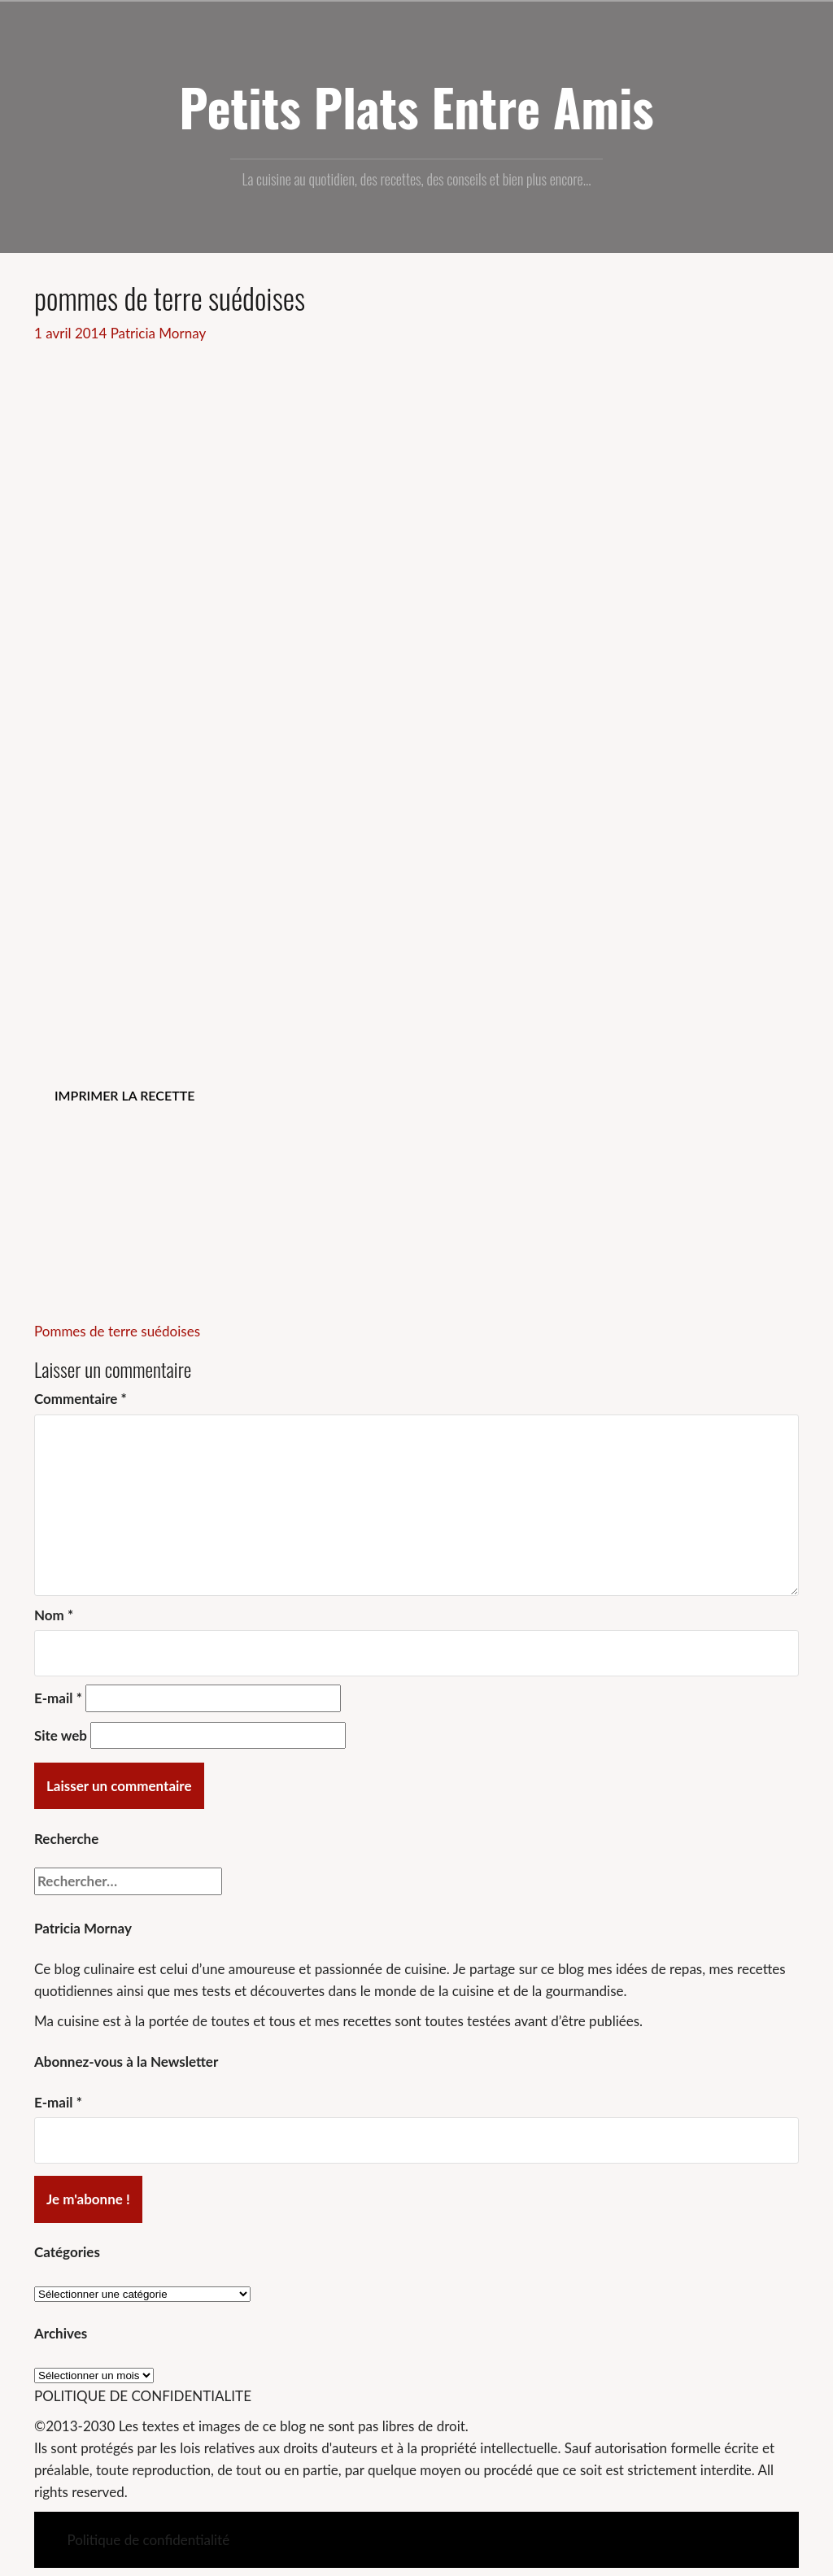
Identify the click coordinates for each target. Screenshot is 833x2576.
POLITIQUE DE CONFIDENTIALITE (142, 2395)
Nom (53, 1615)
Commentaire (80, 1398)
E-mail (58, 1697)
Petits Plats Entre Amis (416, 106)
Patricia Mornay (158, 333)
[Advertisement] (416, 466)
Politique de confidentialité (148, 2539)
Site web (60, 1735)
